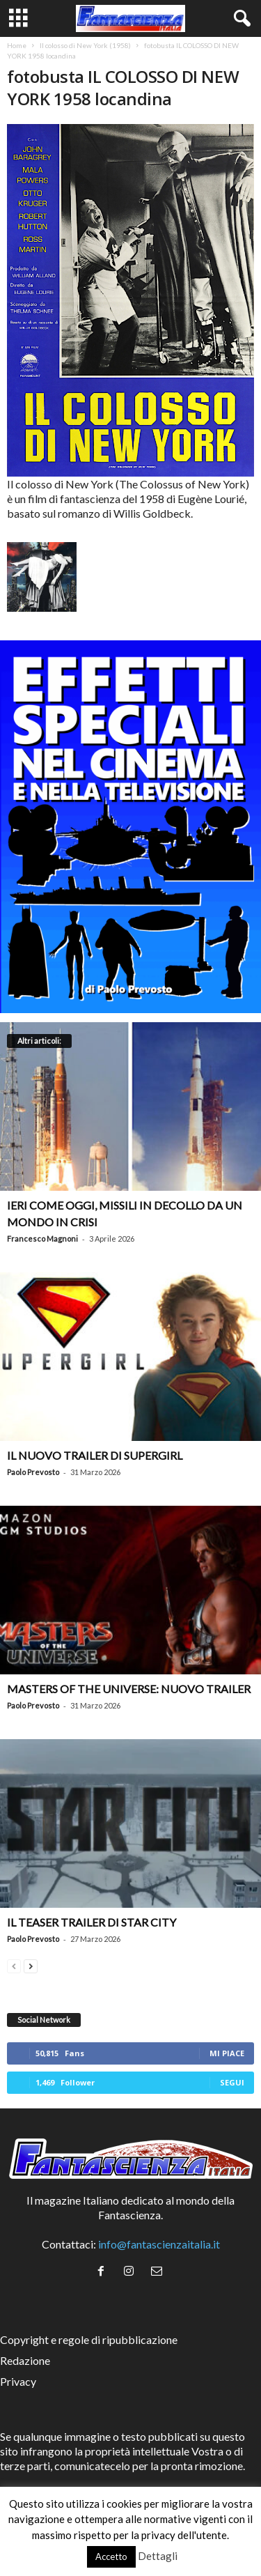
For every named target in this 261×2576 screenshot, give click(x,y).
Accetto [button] (111, 2556)
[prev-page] (14, 1964)
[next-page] (31, 1964)
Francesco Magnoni (42, 1238)
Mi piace (226, 2053)
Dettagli (157, 2556)
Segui (232, 2082)
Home (16, 45)
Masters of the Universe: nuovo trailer (129, 1688)
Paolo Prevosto (33, 1471)
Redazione (25, 2360)
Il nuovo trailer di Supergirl (94, 1455)
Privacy (18, 2381)
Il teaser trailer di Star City (91, 1922)
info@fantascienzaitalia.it (159, 2244)
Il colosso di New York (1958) (85, 45)
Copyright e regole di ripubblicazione (88, 2339)
